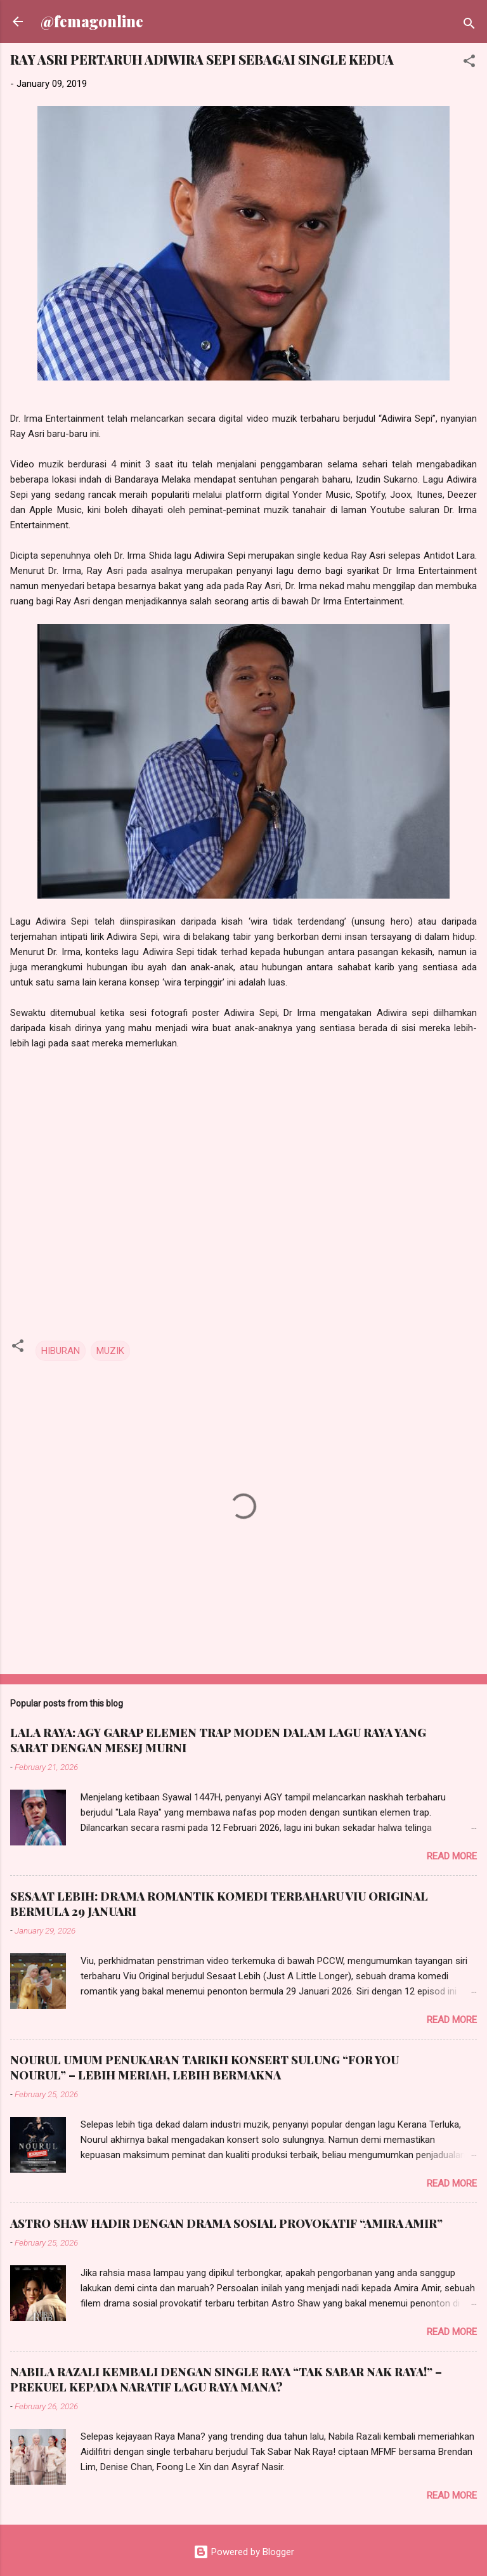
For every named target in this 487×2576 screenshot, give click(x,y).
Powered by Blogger (243, 2552)
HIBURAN (60, 1350)
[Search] (469, 25)
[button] (469, 63)
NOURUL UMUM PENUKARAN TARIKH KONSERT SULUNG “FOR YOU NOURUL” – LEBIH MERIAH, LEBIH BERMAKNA (204, 2067)
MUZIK (110, 1350)
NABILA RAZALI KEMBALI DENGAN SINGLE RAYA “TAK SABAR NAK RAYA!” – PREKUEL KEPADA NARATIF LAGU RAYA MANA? (226, 2379)
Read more (452, 1856)
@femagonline (92, 21)
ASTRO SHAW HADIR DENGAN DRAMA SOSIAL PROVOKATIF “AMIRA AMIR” (226, 2223)
